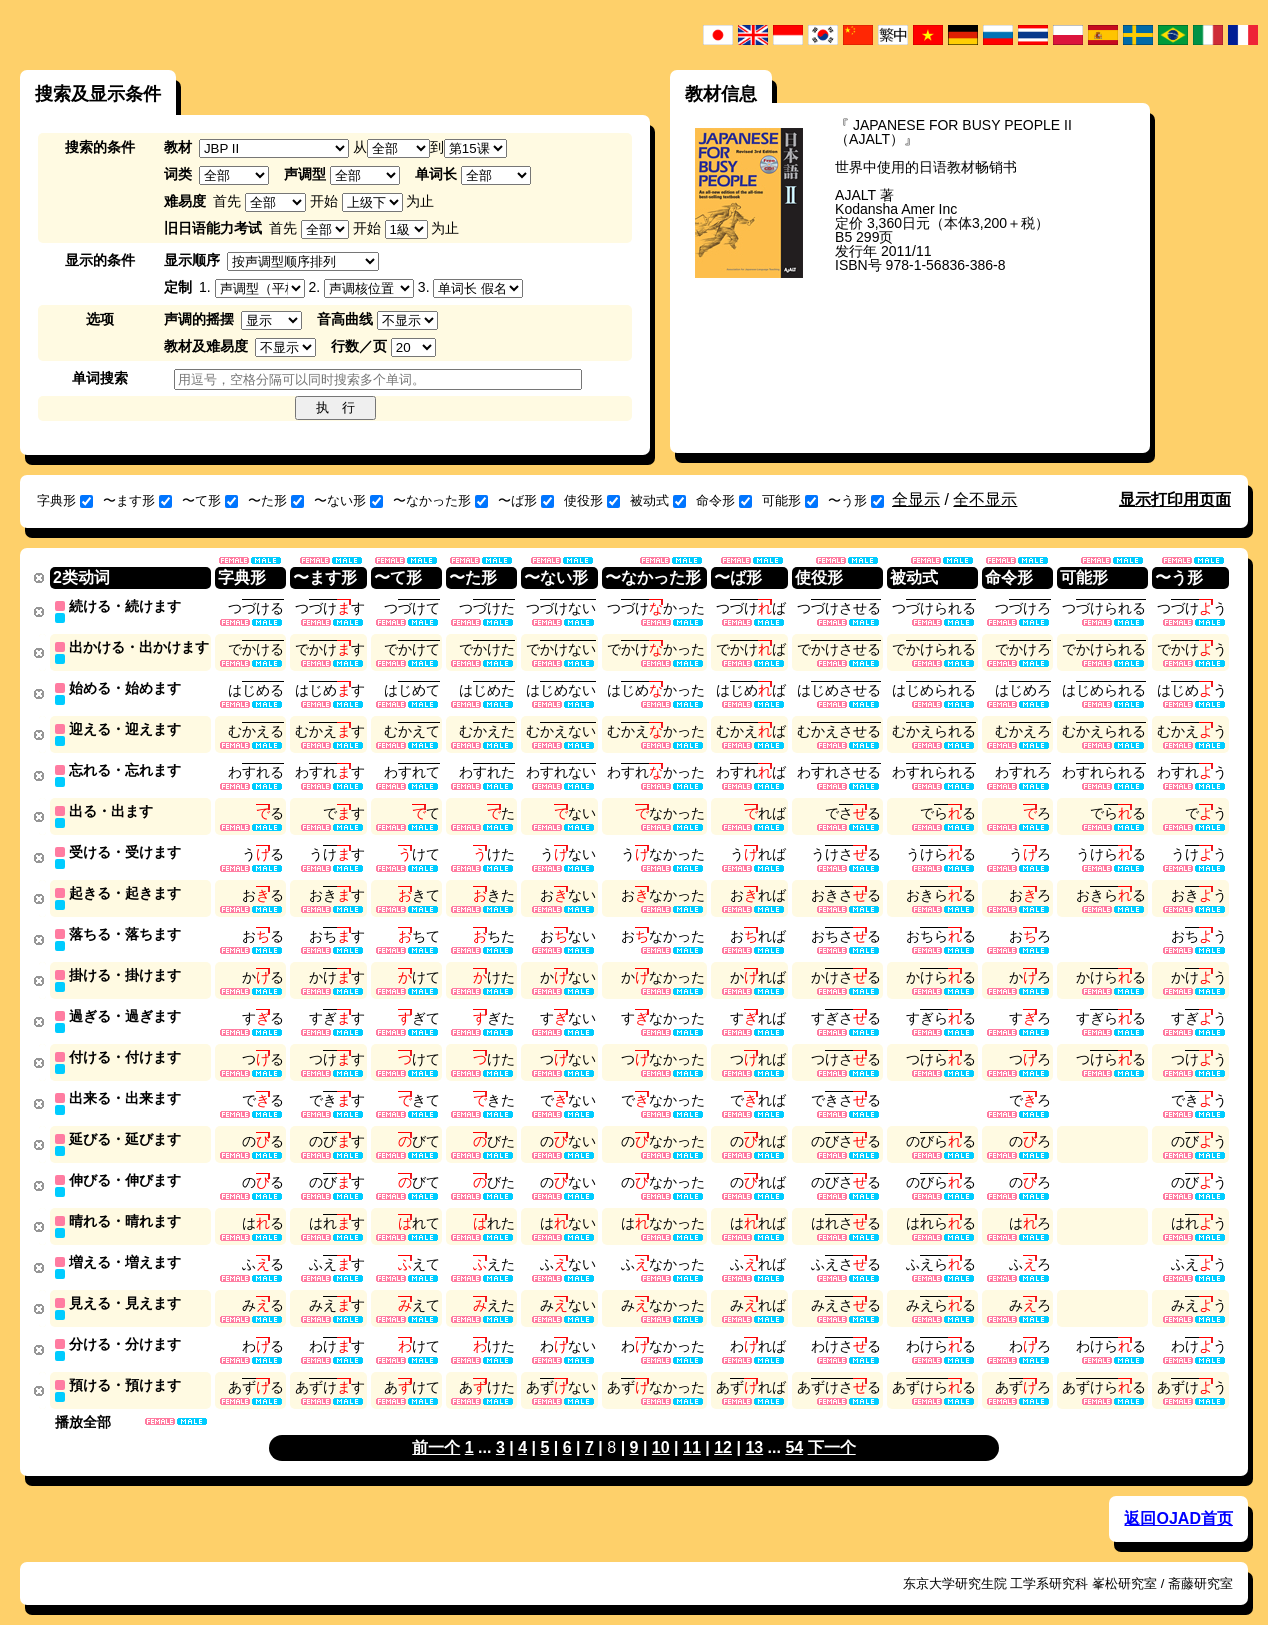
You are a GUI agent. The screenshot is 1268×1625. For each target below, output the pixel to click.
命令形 (724, 500)
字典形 (65, 500)
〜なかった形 (440, 500)
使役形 (592, 500)
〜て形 (210, 500)
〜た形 (276, 500)
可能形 (790, 500)
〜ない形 (348, 500)
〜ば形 (526, 500)
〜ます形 (137, 500)
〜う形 (856, 500)
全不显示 (985, 499)
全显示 (916, 499)
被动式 (658, 500)
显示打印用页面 (1175, 499)
